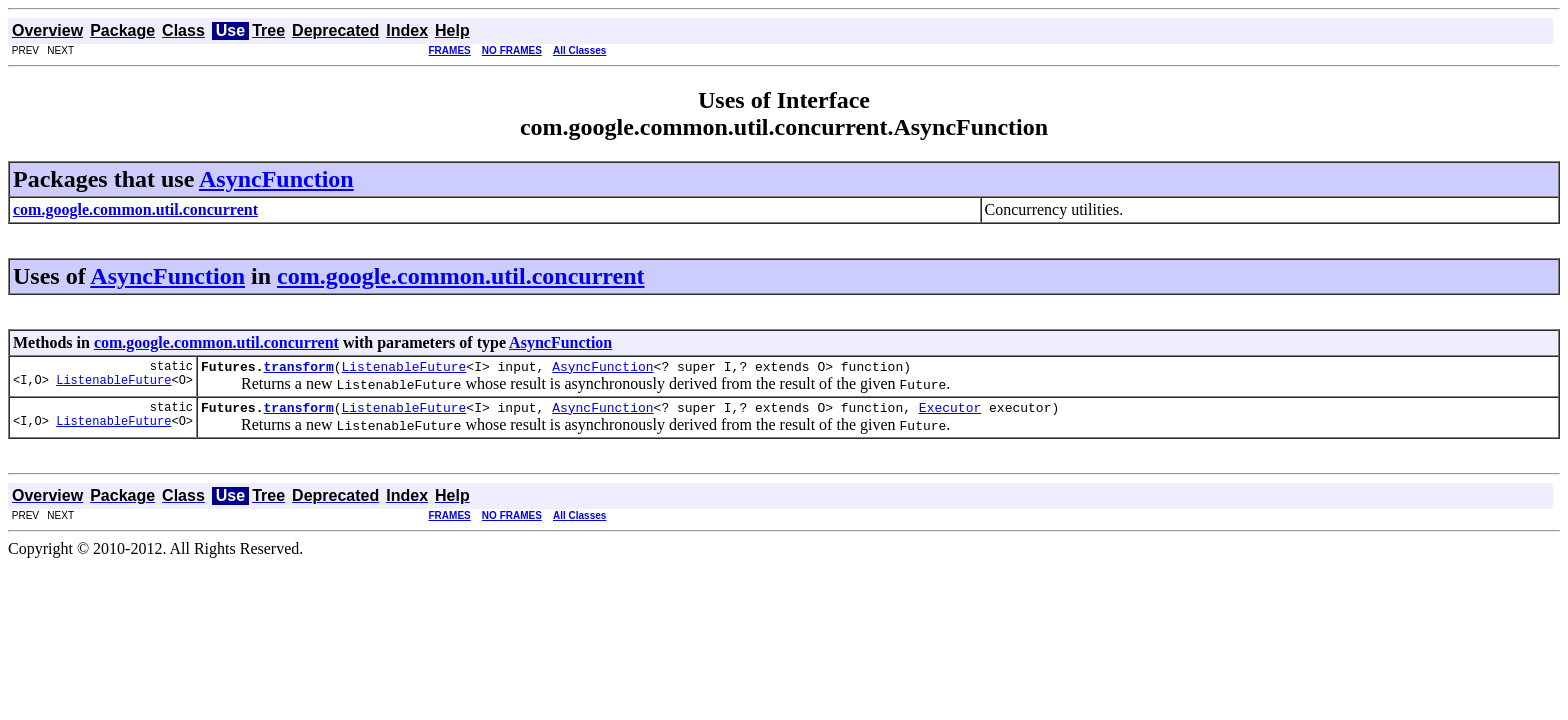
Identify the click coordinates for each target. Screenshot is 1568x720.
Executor (950, 413)
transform (298, 369)
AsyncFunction (276, 179)
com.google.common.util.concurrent (461, 276)
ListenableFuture (113, 385)
